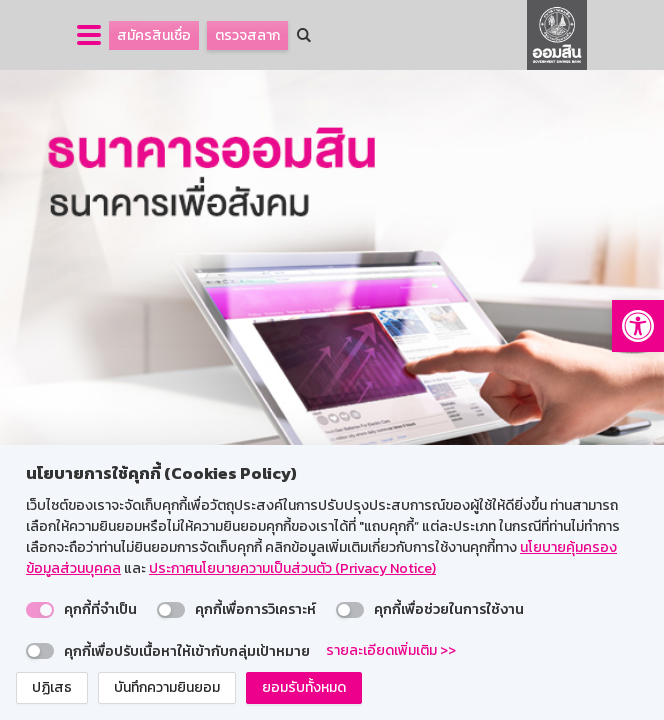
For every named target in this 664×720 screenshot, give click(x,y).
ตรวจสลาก (247, 35)
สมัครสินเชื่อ (154, 35)
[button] (638, 326)
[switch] (40, 610)
